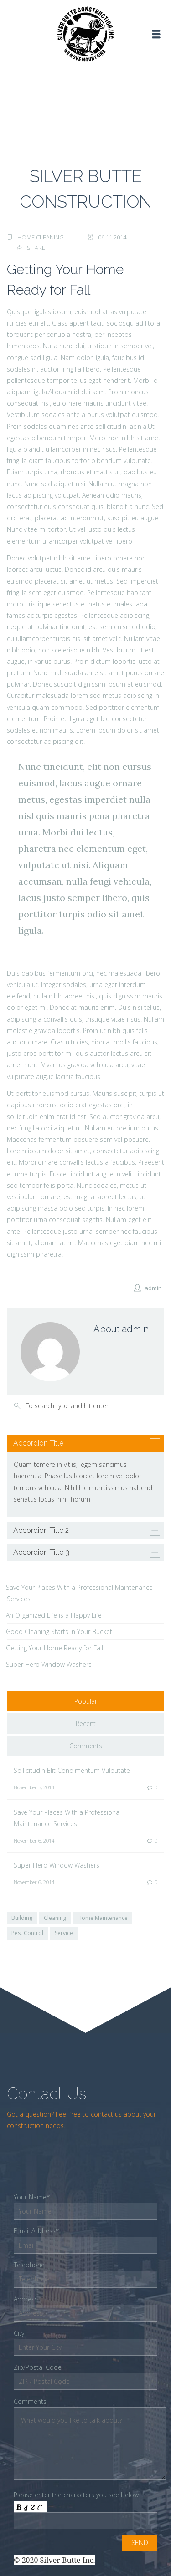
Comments (85, 1745)
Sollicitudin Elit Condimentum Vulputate (72, 1770)
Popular (85, 1701)
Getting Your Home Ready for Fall (54, 1648)
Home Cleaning (40, 237)
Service (64, 1933)
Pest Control (27, 1933)
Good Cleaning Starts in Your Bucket (59, 1631)
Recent (86, 1723)
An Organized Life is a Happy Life (54, 1615)
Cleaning (55, 1918)
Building (21, 1918)
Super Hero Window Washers (49, 1664)
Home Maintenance (103, 1918)
